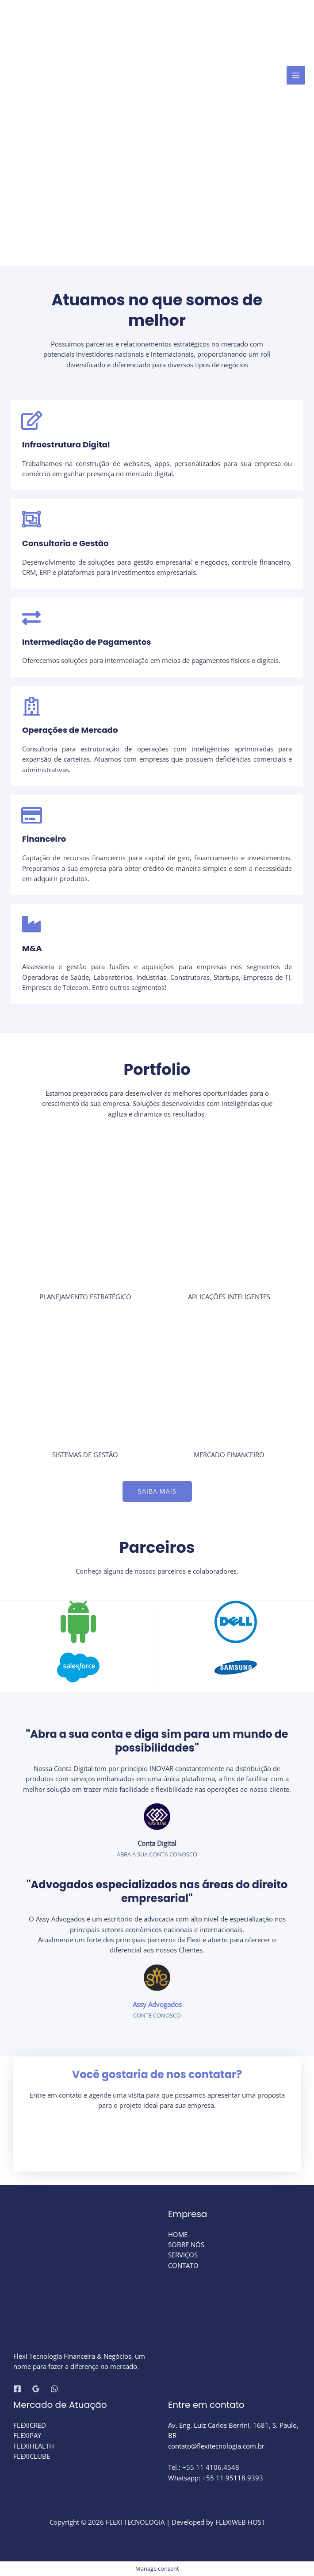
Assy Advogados (157, 2004)
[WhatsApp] (54, 2389)
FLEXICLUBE (31, 2456)
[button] (157, 1491)
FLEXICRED (29, 2425)
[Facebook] (17, 2389)
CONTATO (183, 2265)
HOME (178, 2234)
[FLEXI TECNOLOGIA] (77, 75)
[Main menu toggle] (296, 75)
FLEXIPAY (27, 2435)
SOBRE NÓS (186, 2244)
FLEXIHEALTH (33, 2445)
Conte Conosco (157, 2015)
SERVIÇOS (183, 2254)
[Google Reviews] (36, 2389)
